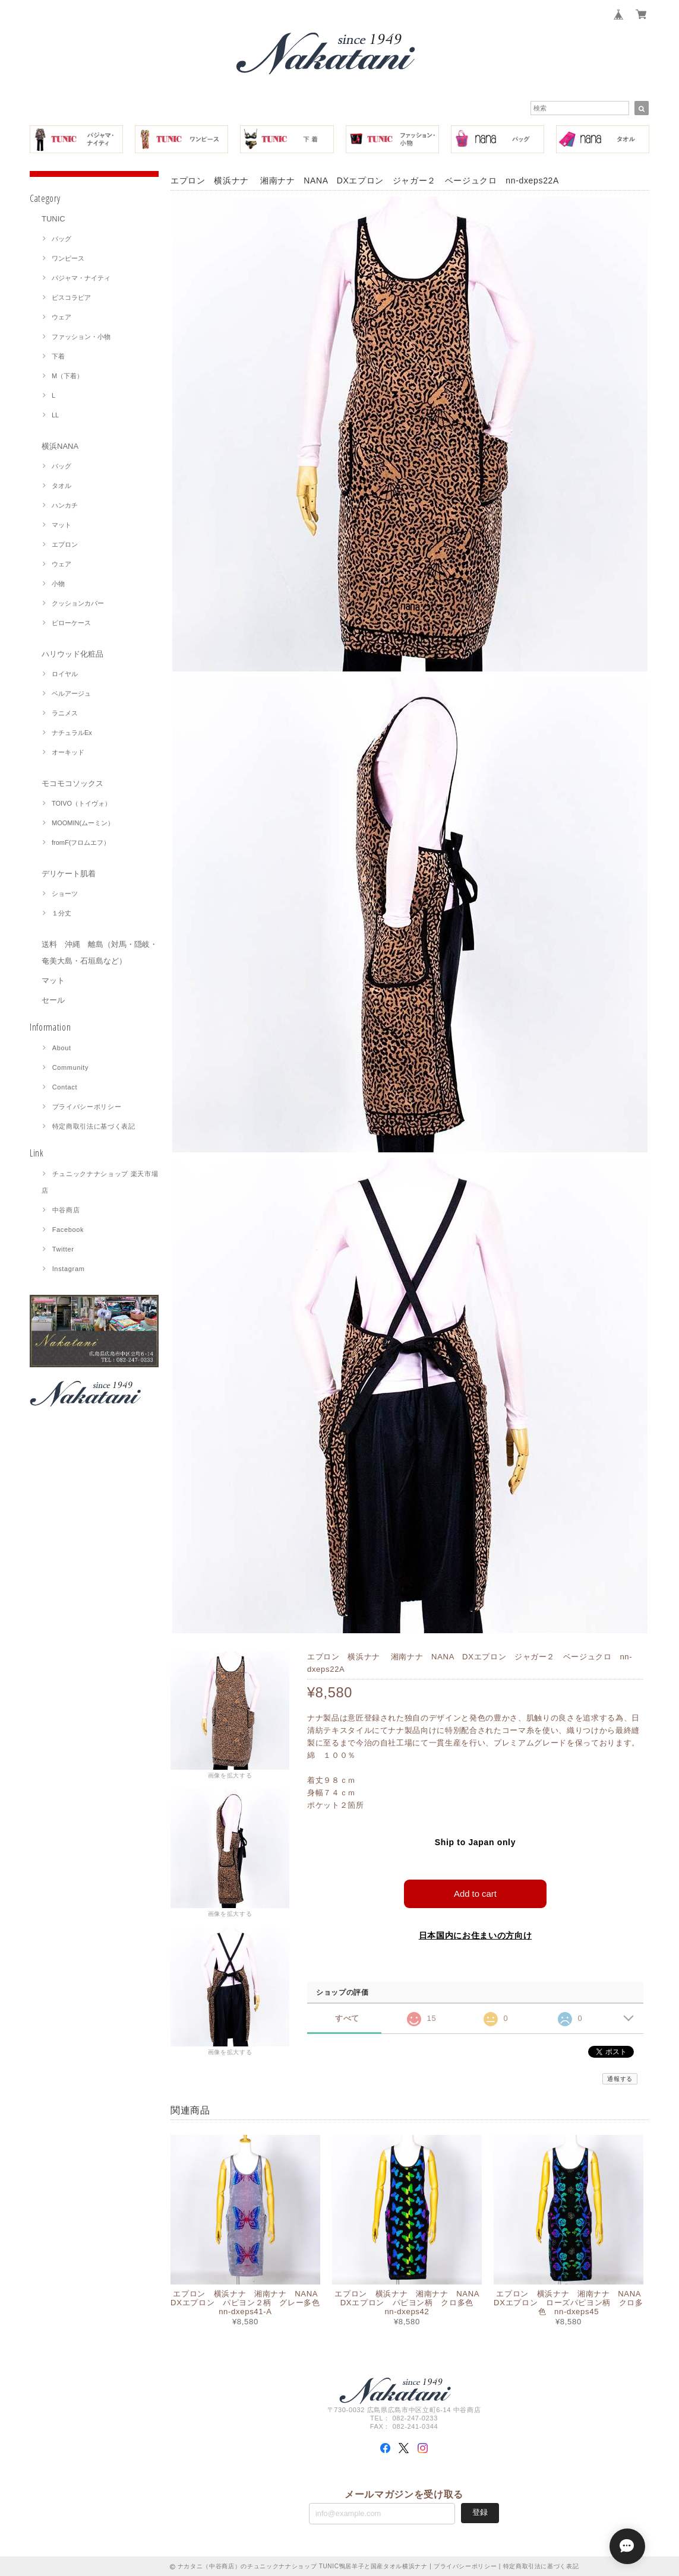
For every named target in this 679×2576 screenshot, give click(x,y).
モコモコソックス (72, 783)
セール (53, 1000)
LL (55, 415)
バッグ (61, 238)
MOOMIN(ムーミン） (83, 822)
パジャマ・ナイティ (81, 277)
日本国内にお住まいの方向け (475, 1935)
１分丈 (61, 913)
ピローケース (71, 622)
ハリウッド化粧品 (72, 653)
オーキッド (68, 752)
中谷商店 (66, 1209)
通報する (620, 2078)
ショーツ (65, 893)
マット (61, 524)
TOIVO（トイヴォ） (81, 803)
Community (70, 1067)
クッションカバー (78, 603)
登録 (480, 2512)
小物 (58, 583)
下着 (58, 356)
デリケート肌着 (69, 873)
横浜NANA (60, 446)
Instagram (68, 1268)
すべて (347, 2017)
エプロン (65, 544)
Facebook (68, 1229)
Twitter (63, 1249)
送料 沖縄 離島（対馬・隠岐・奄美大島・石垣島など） (99, 952)
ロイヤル (65, 673)
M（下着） (67, 375)
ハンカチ (65, 505)
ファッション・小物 (81, 336)
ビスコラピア (71, 297)
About (61, 1047)
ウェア (61, 317)
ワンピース (68, 258)
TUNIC (53, 218)
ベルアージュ (71, 693)
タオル (61, 485)
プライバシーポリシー (87, 1106)
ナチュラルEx (72, 732)
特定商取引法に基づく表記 (93, 1126)
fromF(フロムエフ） (81, 842)
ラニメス (65, 713)
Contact (65, 1087)
